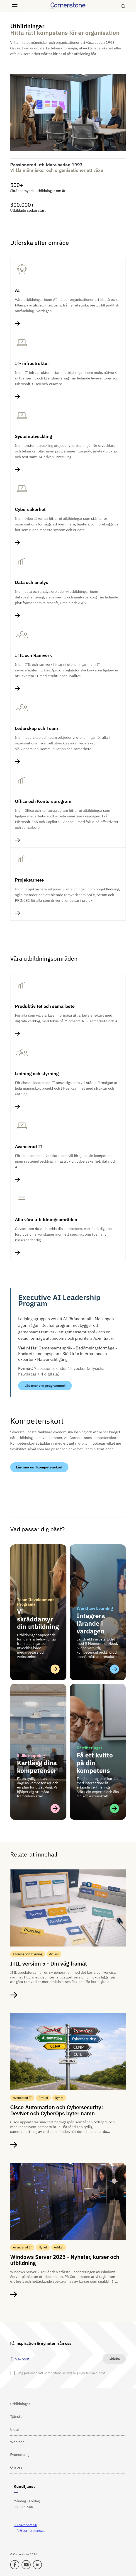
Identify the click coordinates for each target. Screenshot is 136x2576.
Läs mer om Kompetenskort (39, 1467)
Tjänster (17, 2416)
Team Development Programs (35, 1602)
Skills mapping (31, 1755)
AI (17, 290)
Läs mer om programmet (45, 1385)
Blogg (14, 2429)
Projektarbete (29, 880)
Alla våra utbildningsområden (46, 1219)
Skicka (114, 2359)
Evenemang (19, 2454)
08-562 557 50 (25, 2525)
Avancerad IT (29, 1146)
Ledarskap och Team (36, 728)
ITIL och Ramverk (33, 655)
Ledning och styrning (37, 1073)
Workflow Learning (95, 1608)
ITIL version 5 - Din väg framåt (48, 1963)
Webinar (17, 2442)
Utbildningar (20, 2403)
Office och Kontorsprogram (43, 801)
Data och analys (31, 582)
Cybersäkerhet (30, 509)
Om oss (16, 2467)
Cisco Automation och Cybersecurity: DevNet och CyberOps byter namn (56, 2110)
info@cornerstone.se (29, 2530)
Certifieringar (89, 1747)
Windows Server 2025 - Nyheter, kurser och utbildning (64, 2260)
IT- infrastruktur (32, 363)
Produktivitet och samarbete (45, 1006)
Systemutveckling (33, 436)
